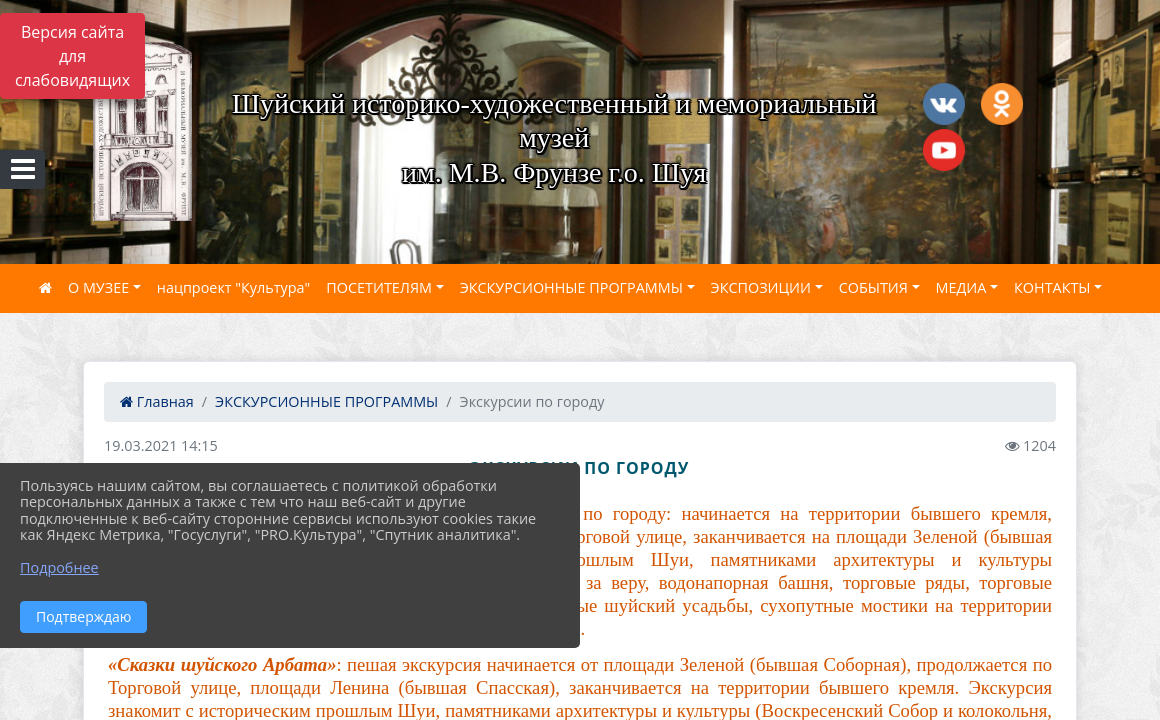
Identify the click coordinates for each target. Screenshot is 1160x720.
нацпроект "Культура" (233, 287)
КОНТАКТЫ (1052, 287)
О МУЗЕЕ (98, 287)
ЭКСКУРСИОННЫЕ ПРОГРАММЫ (571, 287)
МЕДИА (961, 287)
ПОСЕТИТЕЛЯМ (379, 287)
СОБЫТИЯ (873, 287)
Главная (157, 401)
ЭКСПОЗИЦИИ (761, 287)
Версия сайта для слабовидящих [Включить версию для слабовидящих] (72, 56)
